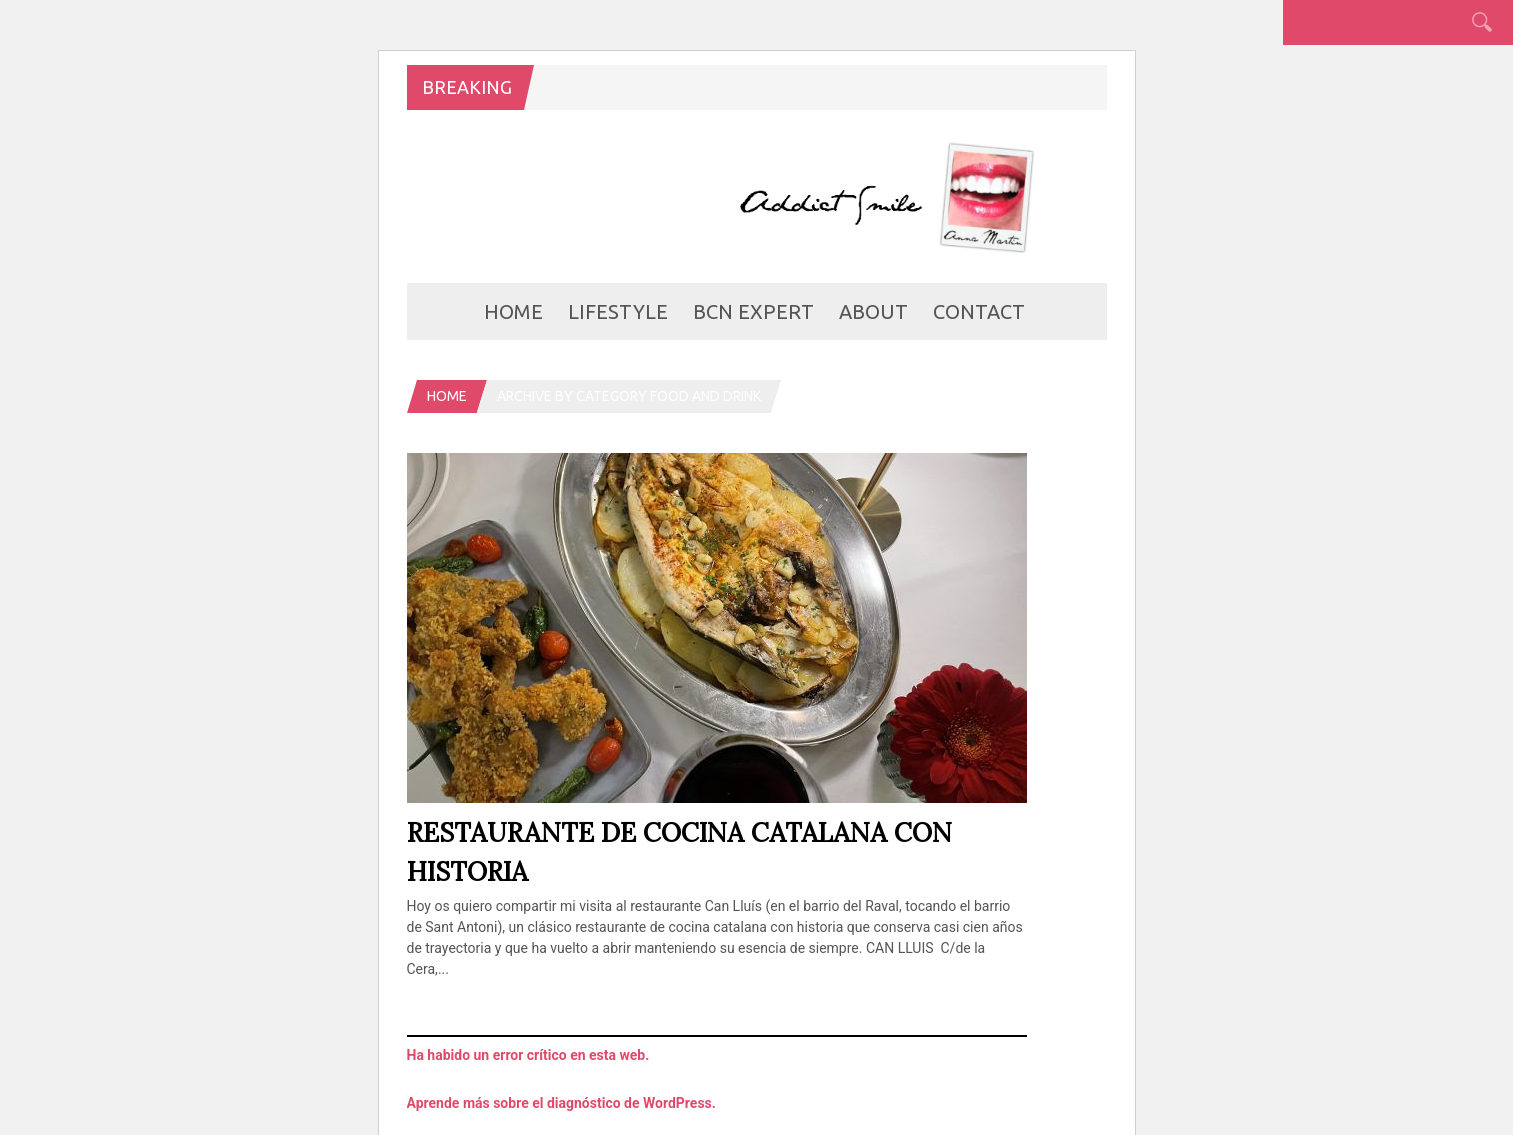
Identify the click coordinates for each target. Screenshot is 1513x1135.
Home (513, 311)
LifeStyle (618, 311)
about (873, 311)
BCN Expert (753, 311)
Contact (979, 311)
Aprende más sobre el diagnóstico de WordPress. (561, 1103)
